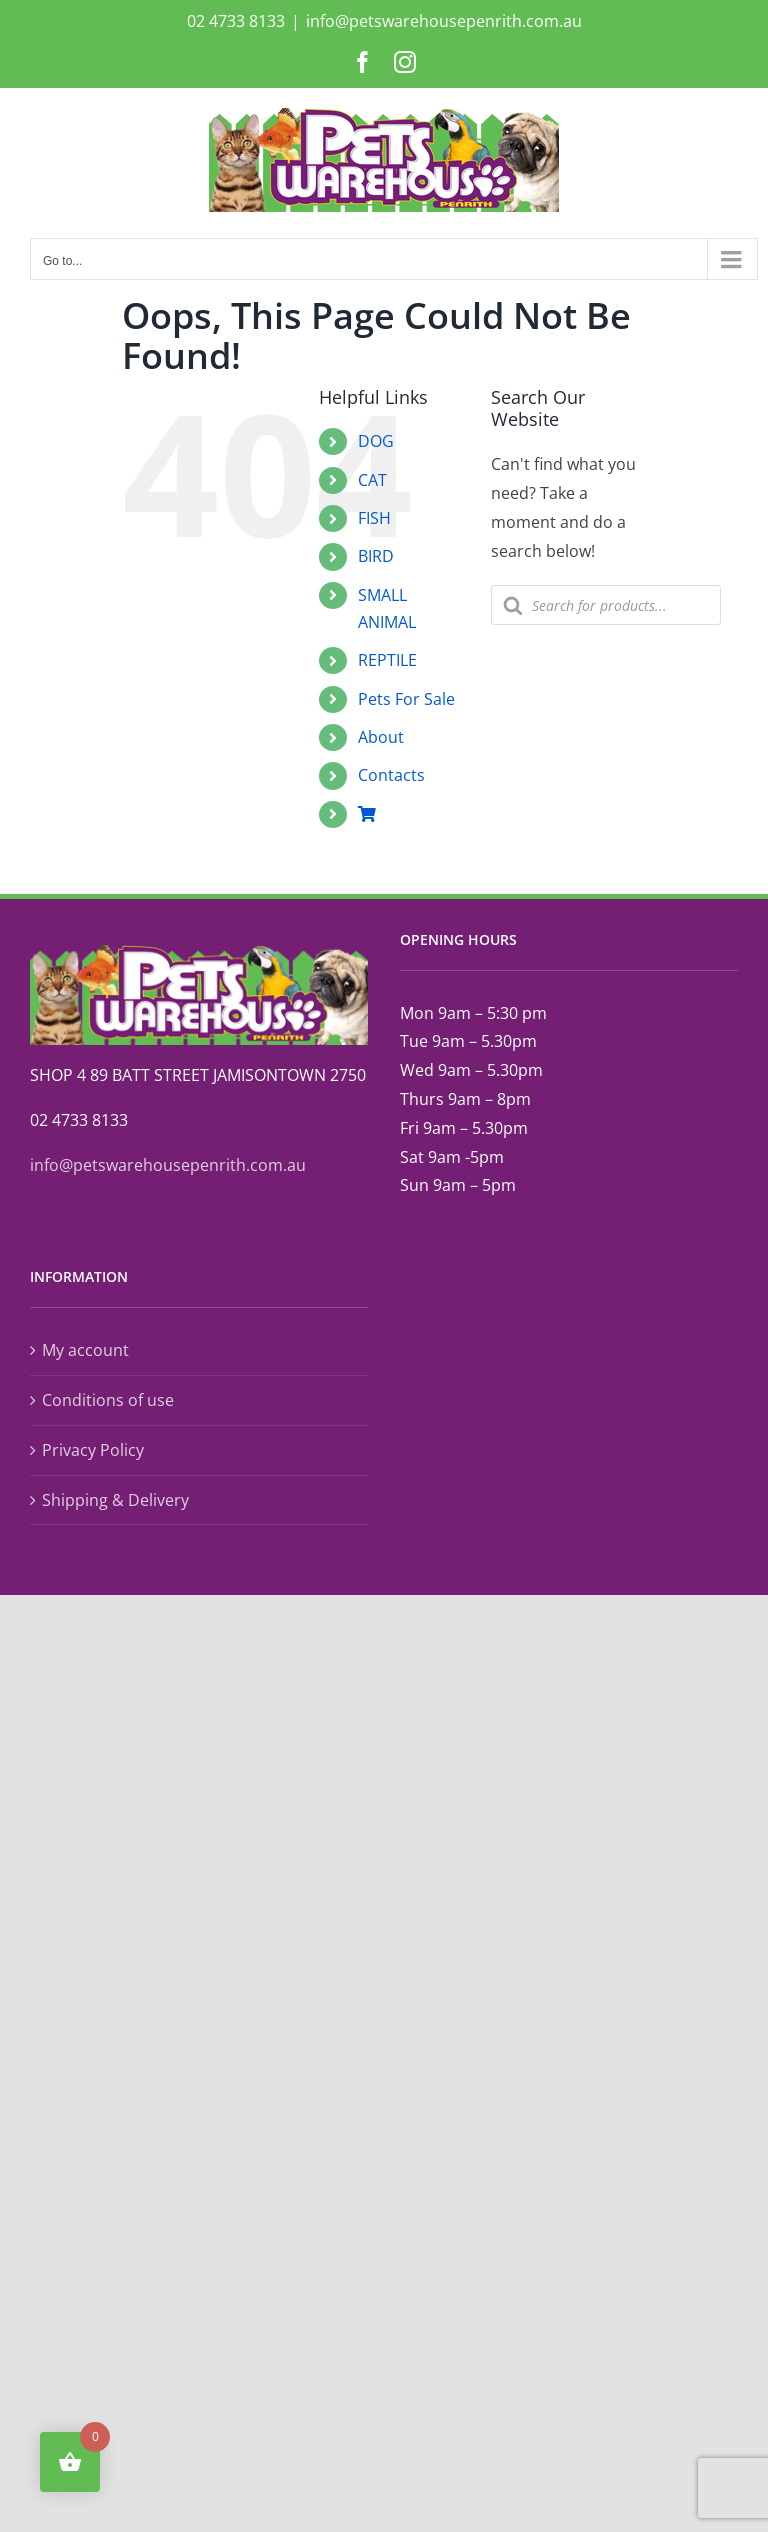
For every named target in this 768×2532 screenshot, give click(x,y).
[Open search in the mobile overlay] (606, 605)
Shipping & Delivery (115, 1500)
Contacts (391, 775)
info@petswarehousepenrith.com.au (444, 21)
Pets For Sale (406, 699)
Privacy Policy (93, 1450)
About (381, 737)
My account (85, 1350)
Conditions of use (108, 1400)
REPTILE (387, 660)
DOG (376, 441)
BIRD (376, 556)
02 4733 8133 (236, 21)
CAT (372, 480)
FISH (374, 518)
